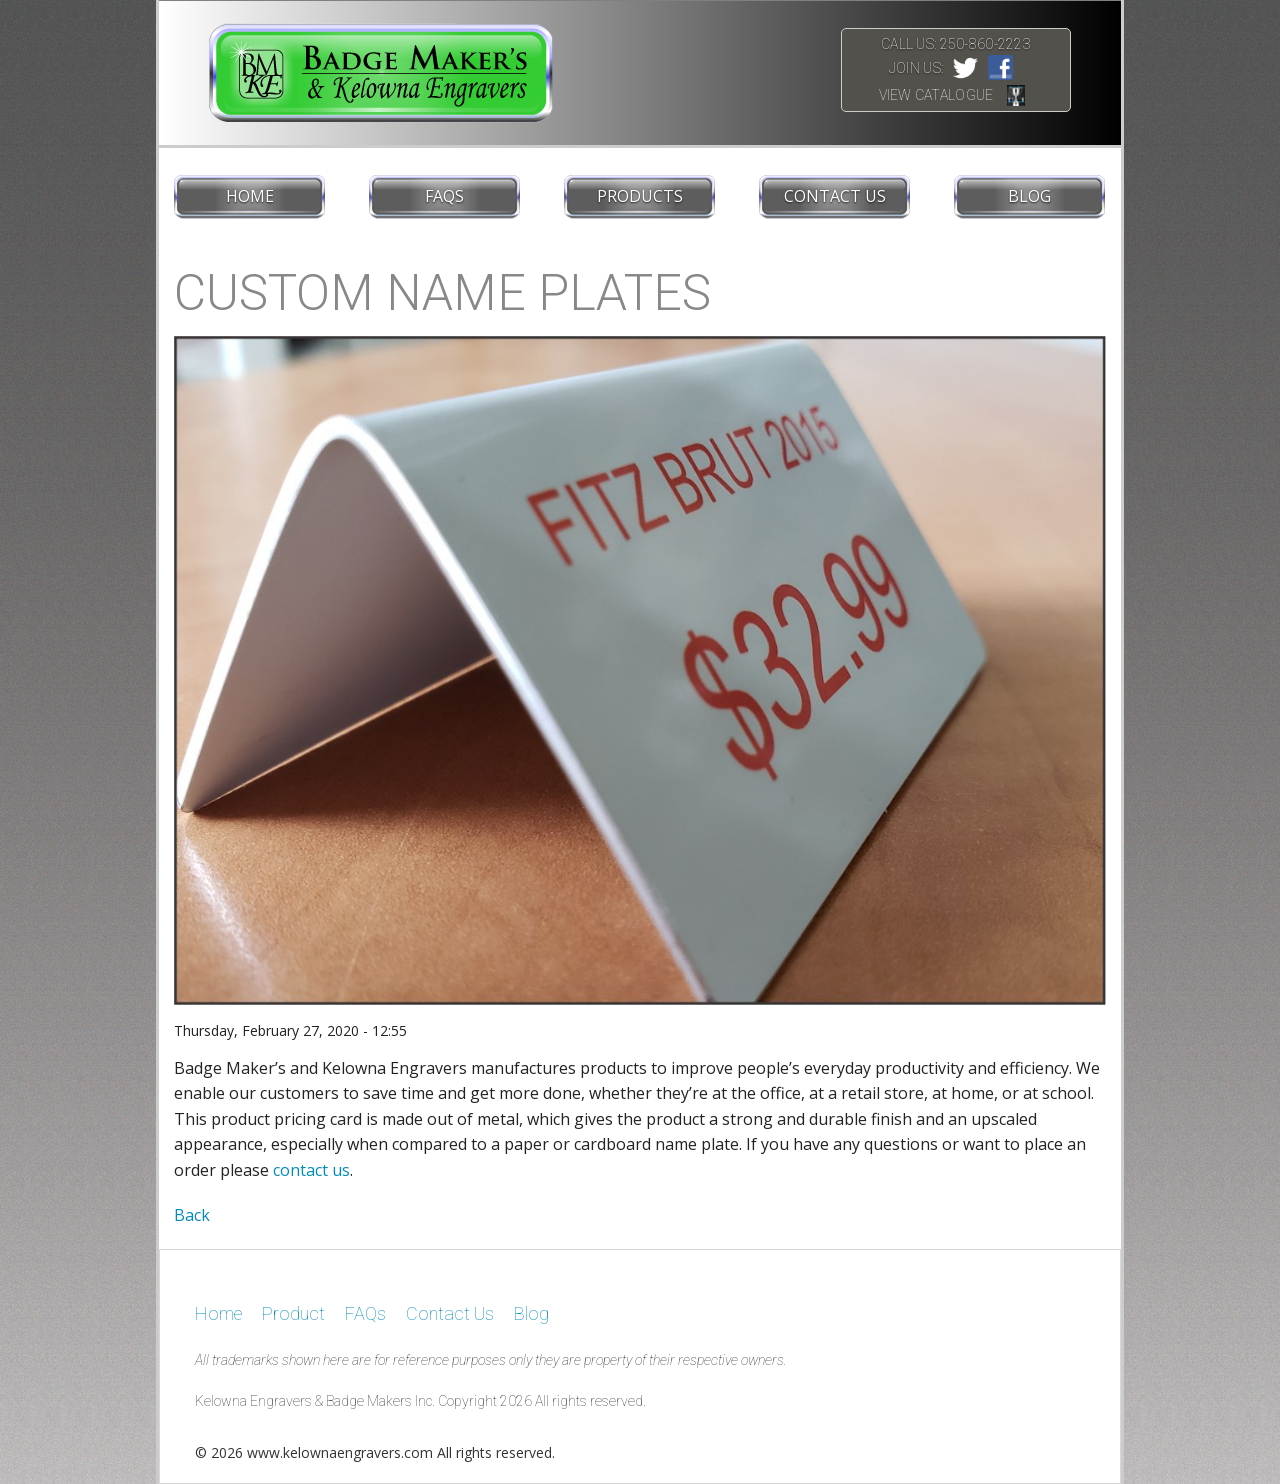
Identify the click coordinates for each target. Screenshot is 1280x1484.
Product (293, 1313)
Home (250, 196)
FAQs (444, 196)
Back (192, 1215)
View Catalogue (936, 95)
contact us (311, 1170)
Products (640, 196)
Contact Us (835, 196)
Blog (1029, 196)
